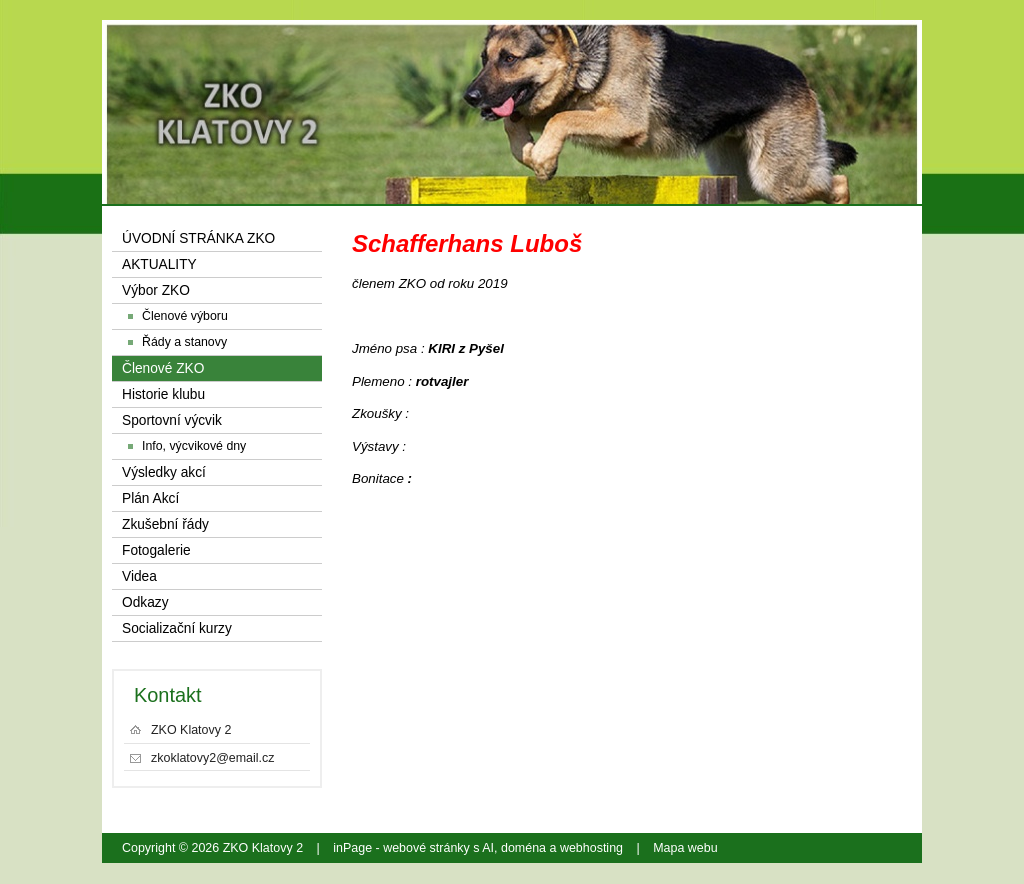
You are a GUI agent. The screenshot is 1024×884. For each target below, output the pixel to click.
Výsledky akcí (164, 472)
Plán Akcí (150, 498)
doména (523, 848)
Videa (139, 576)
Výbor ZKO (156, 290)
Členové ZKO (163, 368)
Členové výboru (185, 316)
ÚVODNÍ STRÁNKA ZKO (198, 238)
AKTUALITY (159, 264)
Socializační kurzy (177, 628)
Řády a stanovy (184, 342)
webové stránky (426, 848)
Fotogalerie (156, 550)
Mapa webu (685, 848)
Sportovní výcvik (172, 420)
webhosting (591, 848)
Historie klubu (163, 394)
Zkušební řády (165, 524)
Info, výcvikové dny (194, 446)
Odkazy (145, 602)
